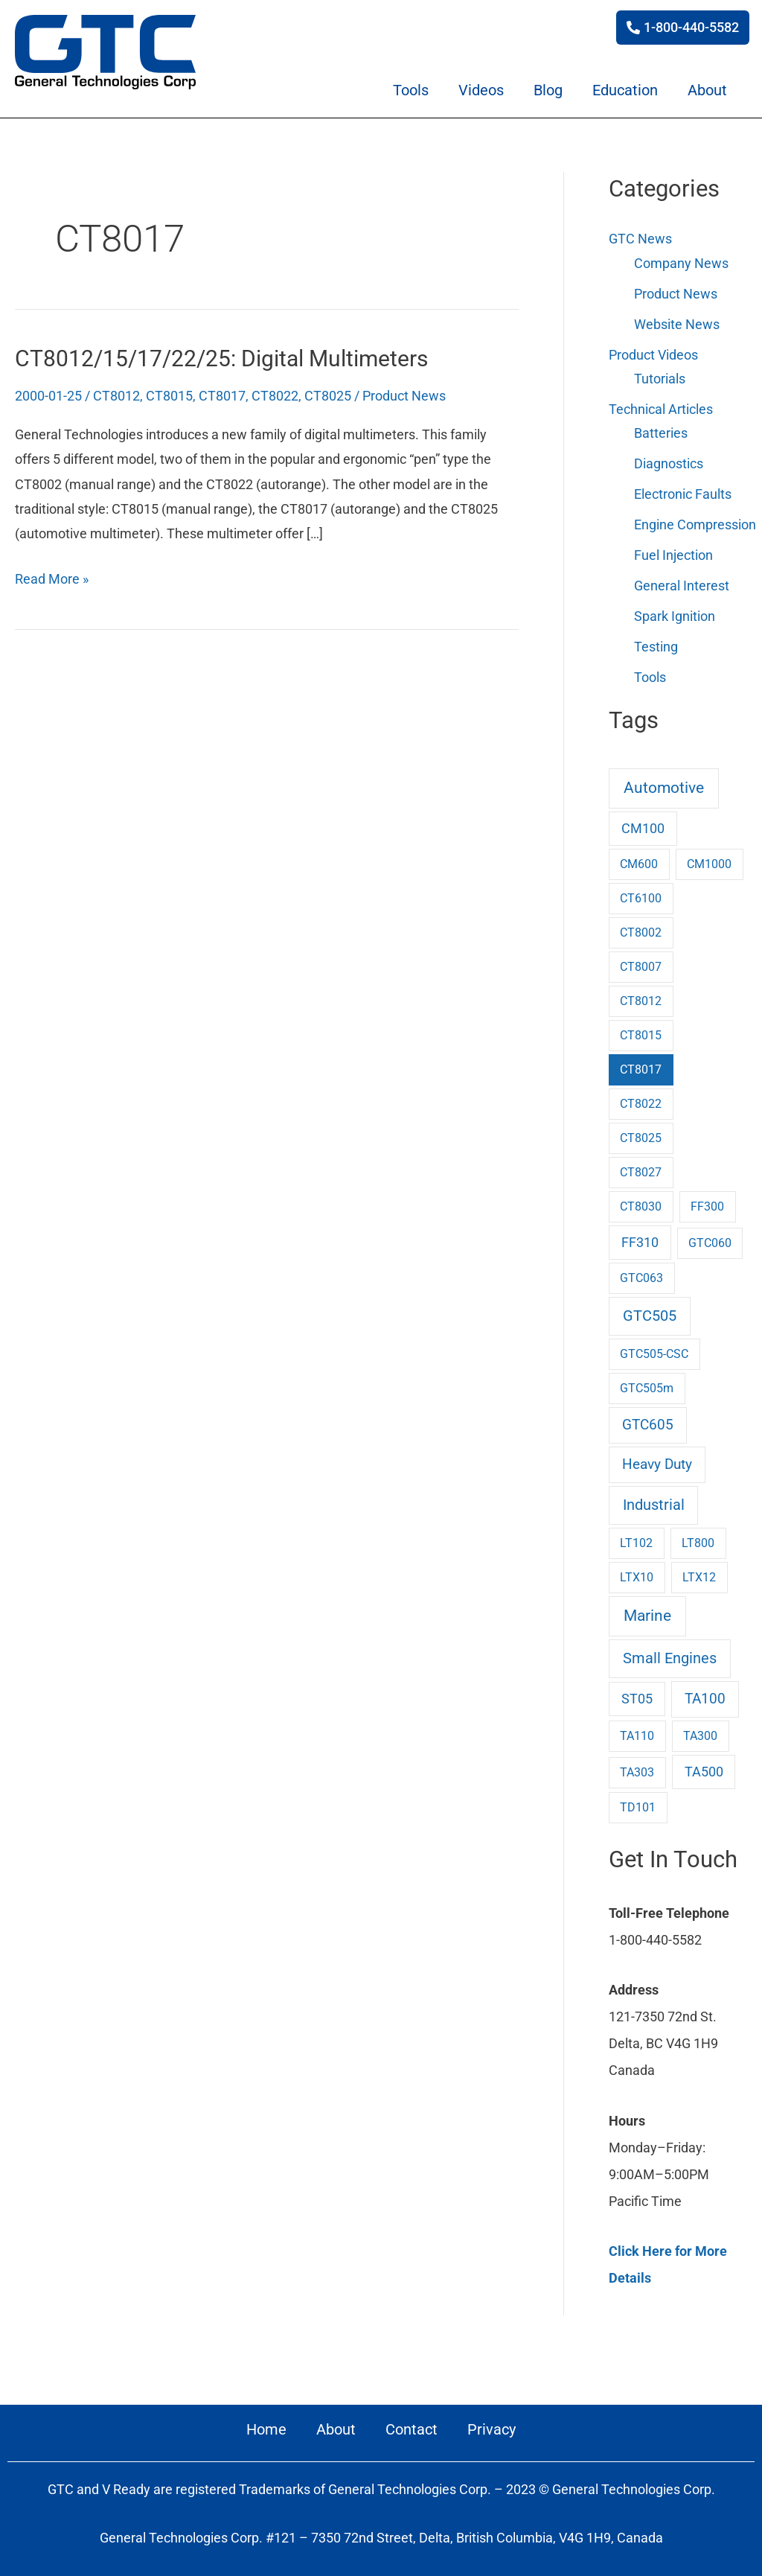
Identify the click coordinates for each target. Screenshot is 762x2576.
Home (266, 2424)
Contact (411, 2424)
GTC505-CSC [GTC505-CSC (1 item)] (654, 1349)
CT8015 (169, 396)
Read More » (52, 576)
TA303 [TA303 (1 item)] (637, 1767)
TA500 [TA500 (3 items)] (704, 1766)
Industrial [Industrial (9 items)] (654, 1500)
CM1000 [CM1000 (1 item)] (709, 859)
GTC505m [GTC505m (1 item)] (646, 1383)
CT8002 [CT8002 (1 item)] (641, 927)
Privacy (491, 2424)
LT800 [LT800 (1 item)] (698, 1538)
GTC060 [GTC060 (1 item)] (709, 1238)
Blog (548, 90)
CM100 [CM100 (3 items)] (643, 823)
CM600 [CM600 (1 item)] (639, 859)
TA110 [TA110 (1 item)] (637, 1731)
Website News (677, 323)
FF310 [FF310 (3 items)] (640, 1237)
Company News (681, 262)
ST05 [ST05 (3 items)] (637, 1694)
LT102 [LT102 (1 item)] (636, 1538)
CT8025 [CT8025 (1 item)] (641, 1133)
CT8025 (327, 396)
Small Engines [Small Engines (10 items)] (670, 1653)
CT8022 (275, 396)
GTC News (640, 238)
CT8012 (116, 396)
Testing (656, 642)
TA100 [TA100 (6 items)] (705, 1694)
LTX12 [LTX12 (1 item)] (699, 1572)
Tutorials (659, 377)
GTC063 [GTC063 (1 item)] (641, 1273)
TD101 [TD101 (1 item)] (638, 1802)
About (707, 90)
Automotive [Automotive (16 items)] (664, 783)
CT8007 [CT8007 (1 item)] (641, 961)
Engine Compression (695, 521)
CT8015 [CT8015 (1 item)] (641, 1030)
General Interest (681, 582)
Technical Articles (661, 407)
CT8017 (222, 396)
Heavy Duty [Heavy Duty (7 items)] (657, 1459)
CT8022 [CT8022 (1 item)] (641, 1098)
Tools (411, 90)
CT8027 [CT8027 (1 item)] (641, 1167)
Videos (481, 90)
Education (625, 90)
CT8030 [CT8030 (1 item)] (641, 1201)
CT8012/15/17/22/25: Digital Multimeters (236, 358)
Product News (404, 396)
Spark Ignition (674, 611)
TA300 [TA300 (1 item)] (700, 1731)
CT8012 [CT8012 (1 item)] (641, 996)
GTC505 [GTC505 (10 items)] (649, 1310)
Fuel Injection (673, 551)
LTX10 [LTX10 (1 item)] (636, 1572)
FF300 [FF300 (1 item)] (707, 1201)
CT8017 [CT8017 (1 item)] (641, 1064)
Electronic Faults (682, 491)
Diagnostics (668, 461)
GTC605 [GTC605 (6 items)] (647, 1420)
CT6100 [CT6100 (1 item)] (641, 893)
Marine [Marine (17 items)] (647, 1611)
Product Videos (653, 353)
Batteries (661, 431)
